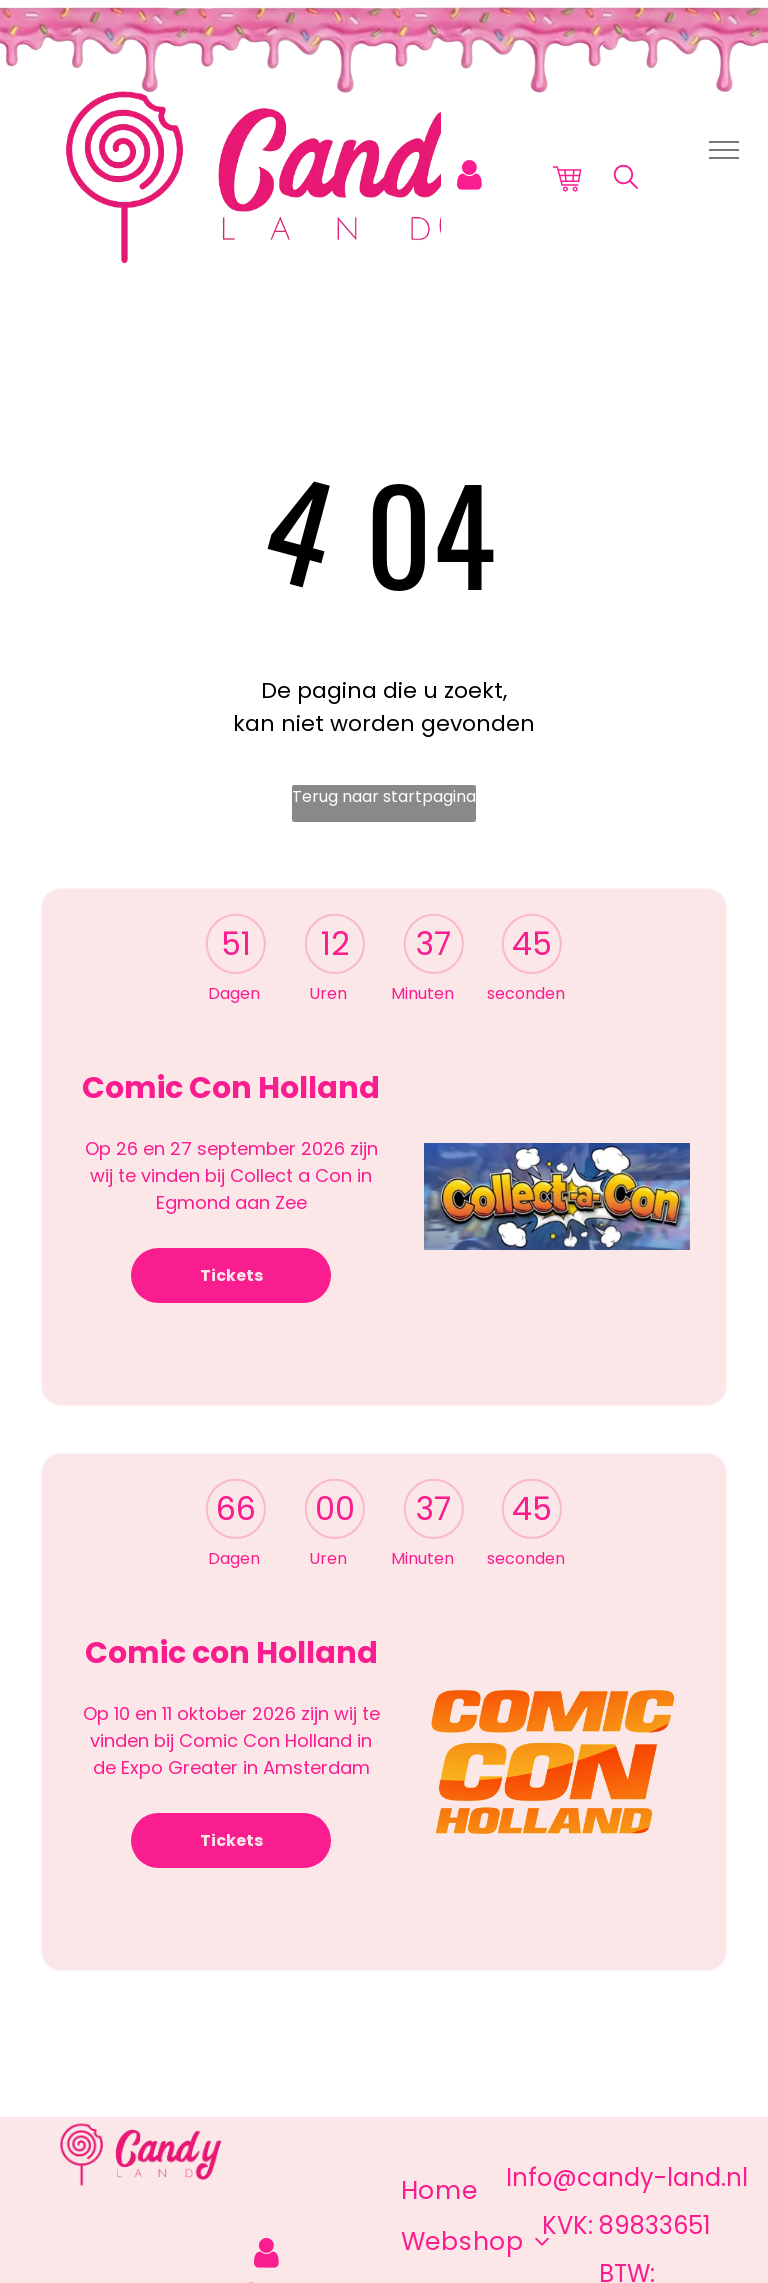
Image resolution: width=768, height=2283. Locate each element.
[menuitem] (439, 2191)
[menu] (724, 150)
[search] (626, 180)
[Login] (469, 175)
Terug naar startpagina (384, 796)
